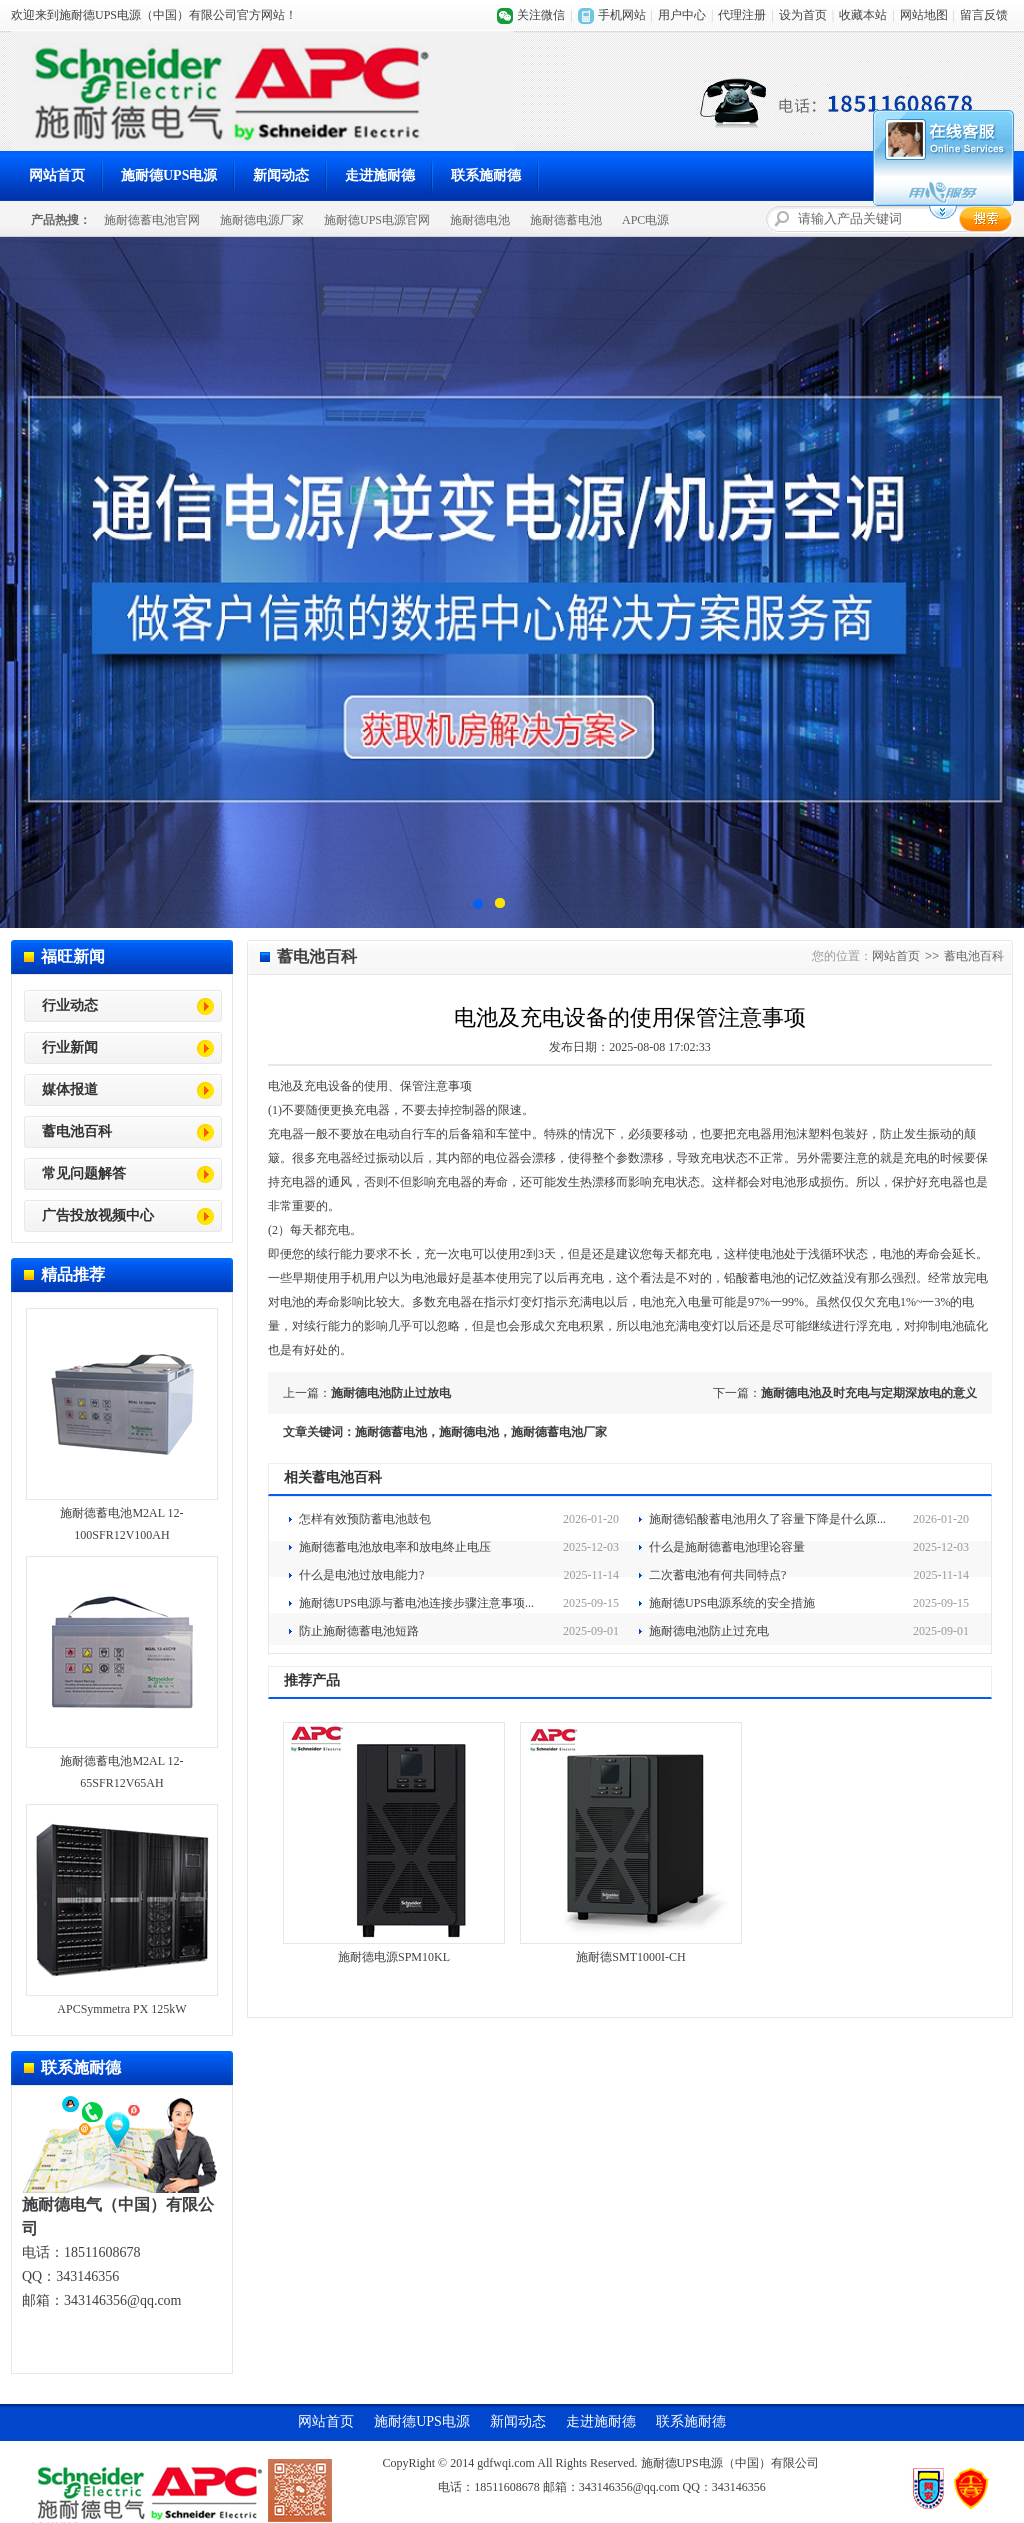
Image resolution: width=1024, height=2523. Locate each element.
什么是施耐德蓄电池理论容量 (727, 1547)
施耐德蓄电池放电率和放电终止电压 (395, 1547)
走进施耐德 (380, 175)
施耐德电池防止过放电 (391, 1393)
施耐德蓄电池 (566, 220)
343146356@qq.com (123, 2300)
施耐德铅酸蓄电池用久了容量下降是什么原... (767, 1519)
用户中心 (682, 15)
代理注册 (742, 15)
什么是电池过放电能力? (361, 1575)
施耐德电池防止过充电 (709, 1631)
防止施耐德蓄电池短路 (359, 1631)
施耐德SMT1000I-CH (630, 1957)
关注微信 (541, 15)
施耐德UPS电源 (169, 175)
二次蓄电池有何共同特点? (717, 1575)
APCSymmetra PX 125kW (121, 2009)
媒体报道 (70, 1089)
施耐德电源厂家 (262, 220)
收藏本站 (863, 15)
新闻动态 (281, 175)
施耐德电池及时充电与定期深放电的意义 (869, 1393)
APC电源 (645, 220)
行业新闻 (70, 1047)
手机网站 (622, 15)
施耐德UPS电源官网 (377, 220)
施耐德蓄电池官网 (152, 220)
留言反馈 (984, 15)
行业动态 (70, 1005)
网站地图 (924, 15)
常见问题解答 (84, 1173)
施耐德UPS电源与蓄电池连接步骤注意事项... (416, 1603)
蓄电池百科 (77, 1131)
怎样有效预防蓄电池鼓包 (365, 1519)
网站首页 (57, 175)
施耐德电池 (480, 220)
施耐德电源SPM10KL (394, 1957)
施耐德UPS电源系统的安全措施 (732, 1603)
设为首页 (803, 15)
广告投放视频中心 (98, 1215)
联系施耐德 (486, 175)
